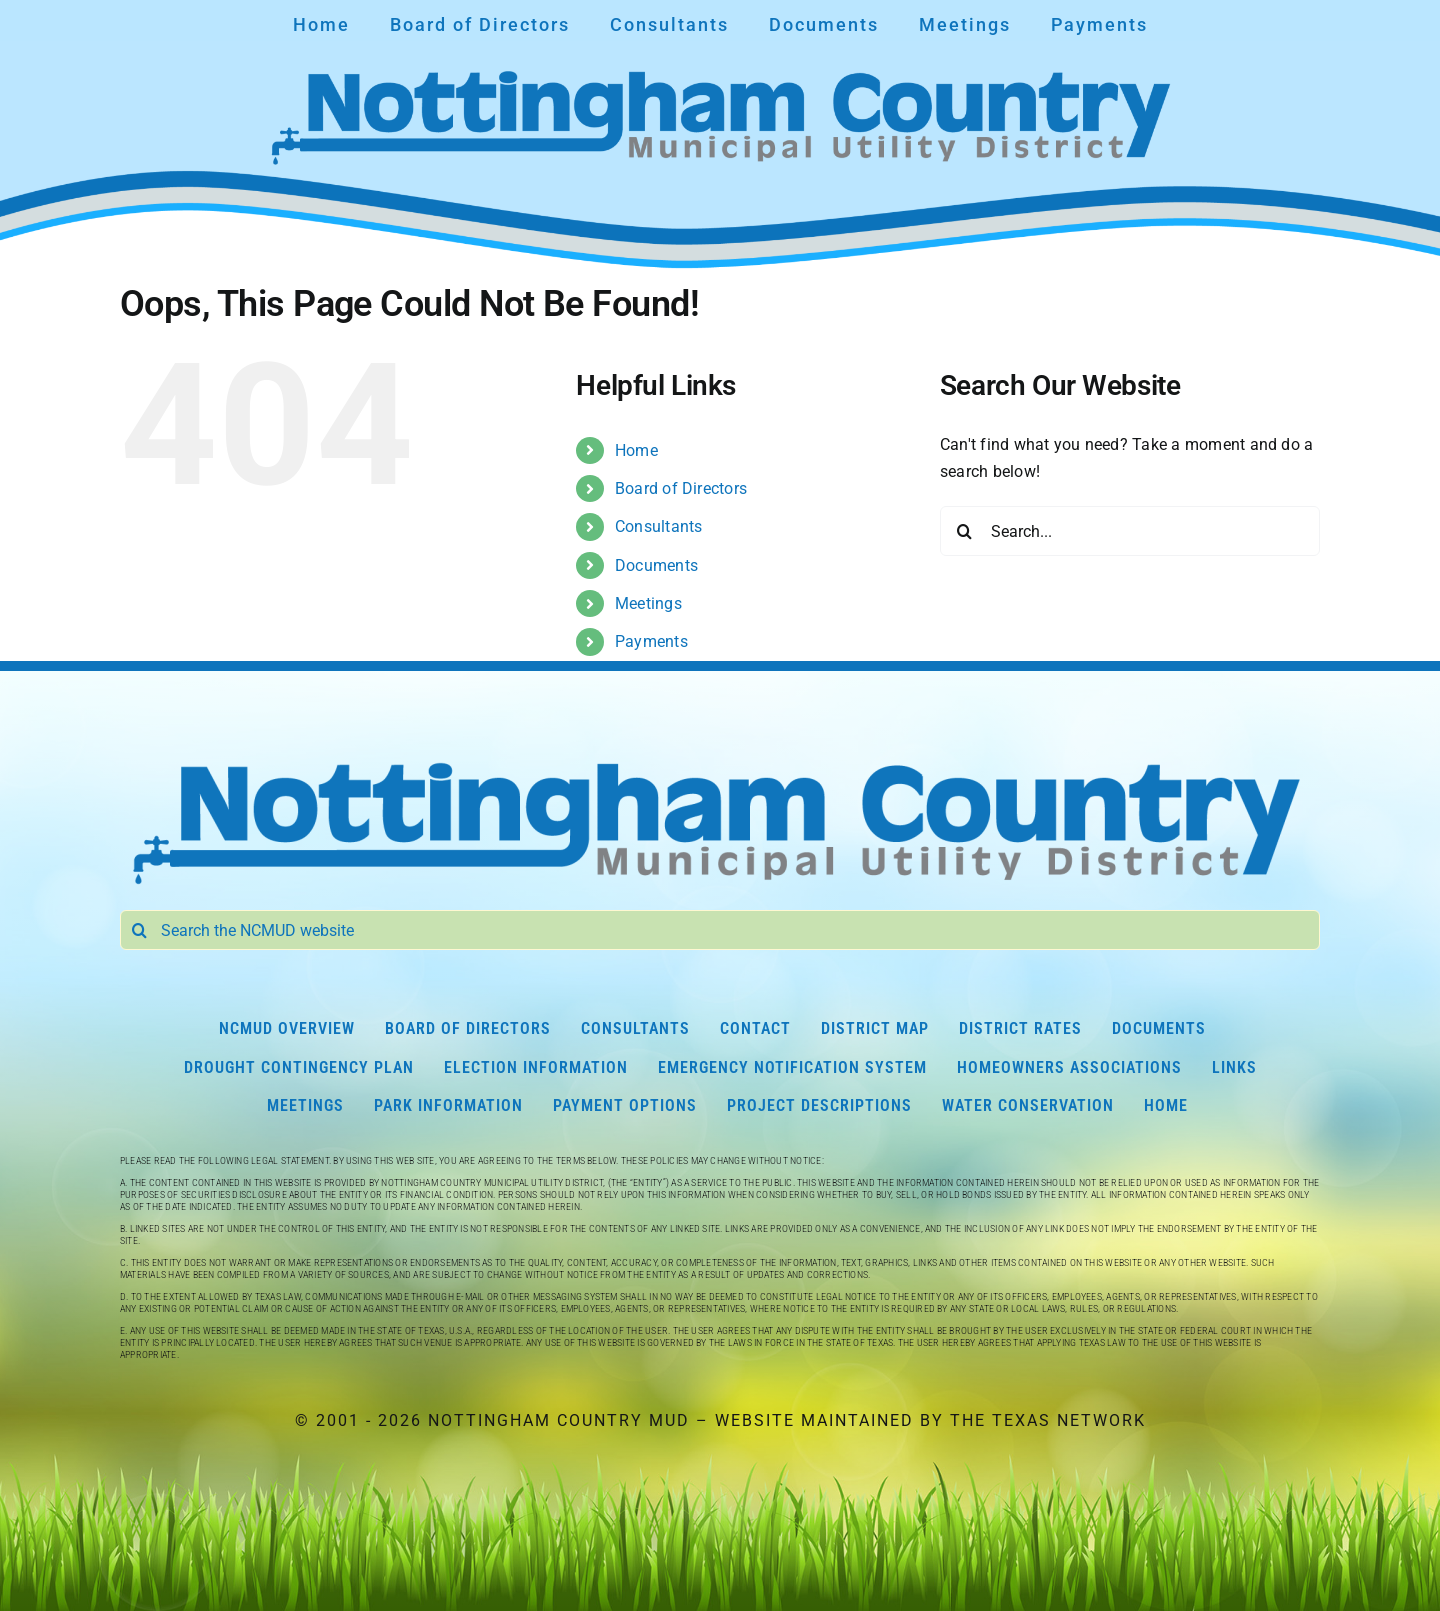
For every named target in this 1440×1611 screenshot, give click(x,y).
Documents (656, 565)
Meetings (648, 603)
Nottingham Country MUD (559, 1420)
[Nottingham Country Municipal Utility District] (720, 758)
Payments (651, 641)
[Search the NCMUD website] (720, 930)
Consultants (659, 526)
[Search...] (1130, 531)
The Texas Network (1048, 1420)
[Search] (965, 531)
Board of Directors (681, 488)
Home (636, 450)
